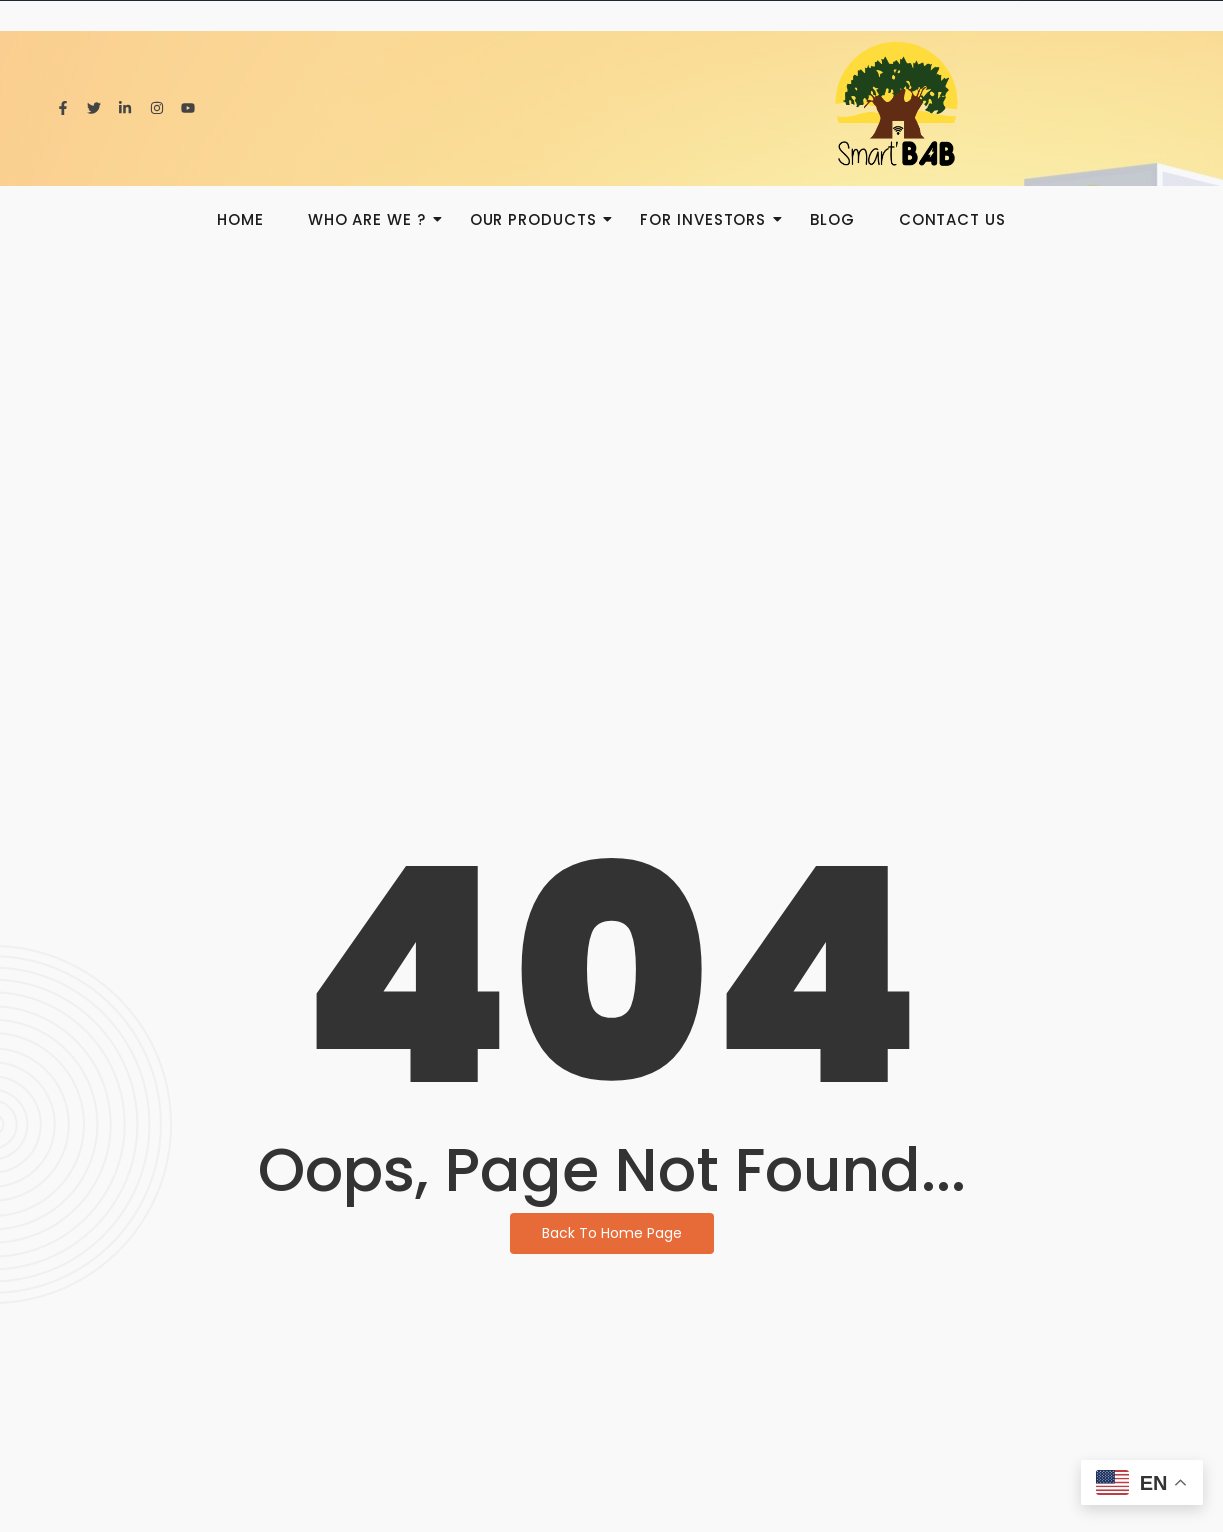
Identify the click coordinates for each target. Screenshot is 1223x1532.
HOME (240, 218)
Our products (539, 218)
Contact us (952, 218)
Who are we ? (373, 218)
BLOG (832, 218)
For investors (709, 218)
